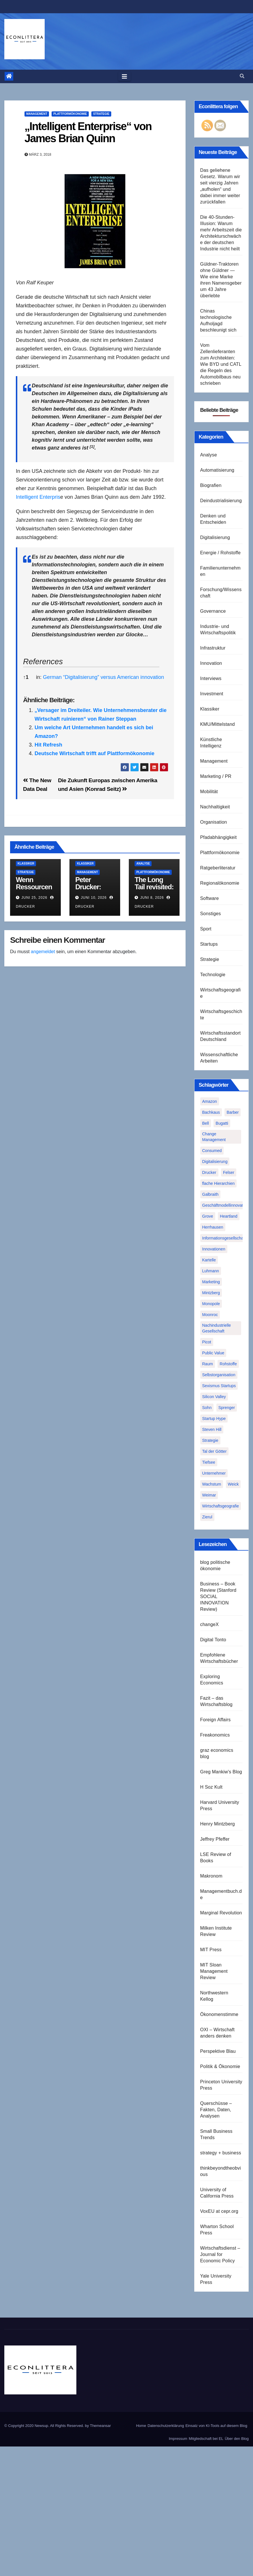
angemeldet (43, 951)
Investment (211, 693)
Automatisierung (217, 470)
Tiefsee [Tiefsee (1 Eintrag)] (208, 1462)
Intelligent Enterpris (38, 497)
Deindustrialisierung (221, 500)
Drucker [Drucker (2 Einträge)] (209, 1172)
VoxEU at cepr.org (219, 2211)
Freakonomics (215, 1734)
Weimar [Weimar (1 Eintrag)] (209, 1495)
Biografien (211, 485)
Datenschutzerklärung (166, 2425)
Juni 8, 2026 (152, 898)
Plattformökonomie (70, 113)
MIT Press (211, 1949)
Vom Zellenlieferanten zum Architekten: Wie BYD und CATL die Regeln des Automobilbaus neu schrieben (220, 364)
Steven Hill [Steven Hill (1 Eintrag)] (212, 1429)
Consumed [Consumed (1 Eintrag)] (212, 1150)
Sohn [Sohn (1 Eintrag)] (207, 1407)
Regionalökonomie (219, 883)
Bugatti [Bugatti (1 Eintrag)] (222, 1123)
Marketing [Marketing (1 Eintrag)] (211, 1282)
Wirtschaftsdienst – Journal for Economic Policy (220, 2254)
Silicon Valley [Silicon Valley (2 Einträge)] (214, 1396)
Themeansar (100, 2425)
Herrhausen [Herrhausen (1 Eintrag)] (212, 1227)
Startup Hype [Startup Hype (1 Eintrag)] (214, 1418)
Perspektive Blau (218, 2051)
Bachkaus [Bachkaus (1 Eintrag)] (211, 1112)
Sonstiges (210, 913)
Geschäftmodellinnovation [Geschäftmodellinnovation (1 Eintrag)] (225, 1205)
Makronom (211, 1876)
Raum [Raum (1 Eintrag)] (207, 1364)
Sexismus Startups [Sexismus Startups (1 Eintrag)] (219, 1385)
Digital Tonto (213, 1639)
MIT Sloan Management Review (214, 1971)
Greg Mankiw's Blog (221, 1771)
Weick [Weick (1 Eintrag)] (233, 1484)
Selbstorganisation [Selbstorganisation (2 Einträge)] (218, 1374)
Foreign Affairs (215, 1719)
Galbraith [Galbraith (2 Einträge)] (210, 1194)
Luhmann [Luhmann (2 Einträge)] (210, 1271)
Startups (209, 944)
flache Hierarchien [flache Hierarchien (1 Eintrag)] (218, 1183)
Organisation (213, 822)
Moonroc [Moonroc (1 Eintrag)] (210, 1314)
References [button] (43, 661)
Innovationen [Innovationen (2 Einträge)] (213, 1249)
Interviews (211, 678)
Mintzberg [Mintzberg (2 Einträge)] (211, 1292)
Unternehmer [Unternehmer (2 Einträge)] (214, 1473)
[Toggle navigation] (124, 76)
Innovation (211, 663)
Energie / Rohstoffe (220, 552)
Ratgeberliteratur (218, 867)
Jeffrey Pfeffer (215, 1839)
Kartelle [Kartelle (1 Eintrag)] (209, 1260)
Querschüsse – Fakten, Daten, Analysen (216, 2109)
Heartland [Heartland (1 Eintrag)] (228, 1216)
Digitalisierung (215, 537)
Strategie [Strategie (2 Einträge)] (210, 1440)
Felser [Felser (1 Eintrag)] (228, 1172)
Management (36, 113)
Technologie (213, 974)
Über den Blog (237, 2438)
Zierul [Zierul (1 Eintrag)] (207, 1517)
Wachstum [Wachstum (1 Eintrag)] (211, 1484)
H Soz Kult (211, 1787)
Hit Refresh (48, 745)
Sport (206, 928)
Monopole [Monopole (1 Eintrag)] (211, 1303)
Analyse (143, 863)
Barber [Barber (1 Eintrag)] (232, 1112)
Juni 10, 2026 (94, 898)
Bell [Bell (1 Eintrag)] (205, 1123)
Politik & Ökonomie (220, 2066)
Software (209, 898)
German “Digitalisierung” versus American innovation (103, 677)
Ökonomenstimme (219, 2014)
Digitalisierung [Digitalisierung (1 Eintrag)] (215, 1161)
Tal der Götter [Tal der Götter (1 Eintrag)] (214, 1451)
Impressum (178, 2438)
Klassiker (26, 863)
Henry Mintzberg (217, 1823)
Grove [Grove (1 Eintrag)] (207, 1216)
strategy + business (220, 2152)
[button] (242, 76)
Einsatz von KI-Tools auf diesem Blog (216, 2425)
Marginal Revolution (221, 1912)
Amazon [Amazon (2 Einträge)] (209, 1101)
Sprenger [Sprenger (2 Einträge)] (226, 1407)
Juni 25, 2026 (34, 898)
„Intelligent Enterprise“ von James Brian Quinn (88, 132)
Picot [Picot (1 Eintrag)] (206, 1342)
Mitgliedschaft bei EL (206, 2438)
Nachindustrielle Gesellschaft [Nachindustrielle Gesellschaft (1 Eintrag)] (216, 1328)
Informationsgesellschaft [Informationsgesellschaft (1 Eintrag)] (224, 1238)
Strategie (101, 113)
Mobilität (209, 791)
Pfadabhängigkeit (218, 837)
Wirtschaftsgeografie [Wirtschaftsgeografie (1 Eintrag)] (220, 1506)
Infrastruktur (213, 648)
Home (141, 2425)
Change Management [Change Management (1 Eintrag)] (214, 1137)
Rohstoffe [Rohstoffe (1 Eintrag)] (228, 1364)
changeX (209, 1624)
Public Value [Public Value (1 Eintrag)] (213, 1353)
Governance (213, 611)
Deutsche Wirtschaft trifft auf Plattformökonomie (94, 753)
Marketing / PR (216, 776)
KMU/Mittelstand (217, 724)
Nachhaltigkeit (215, 806)
